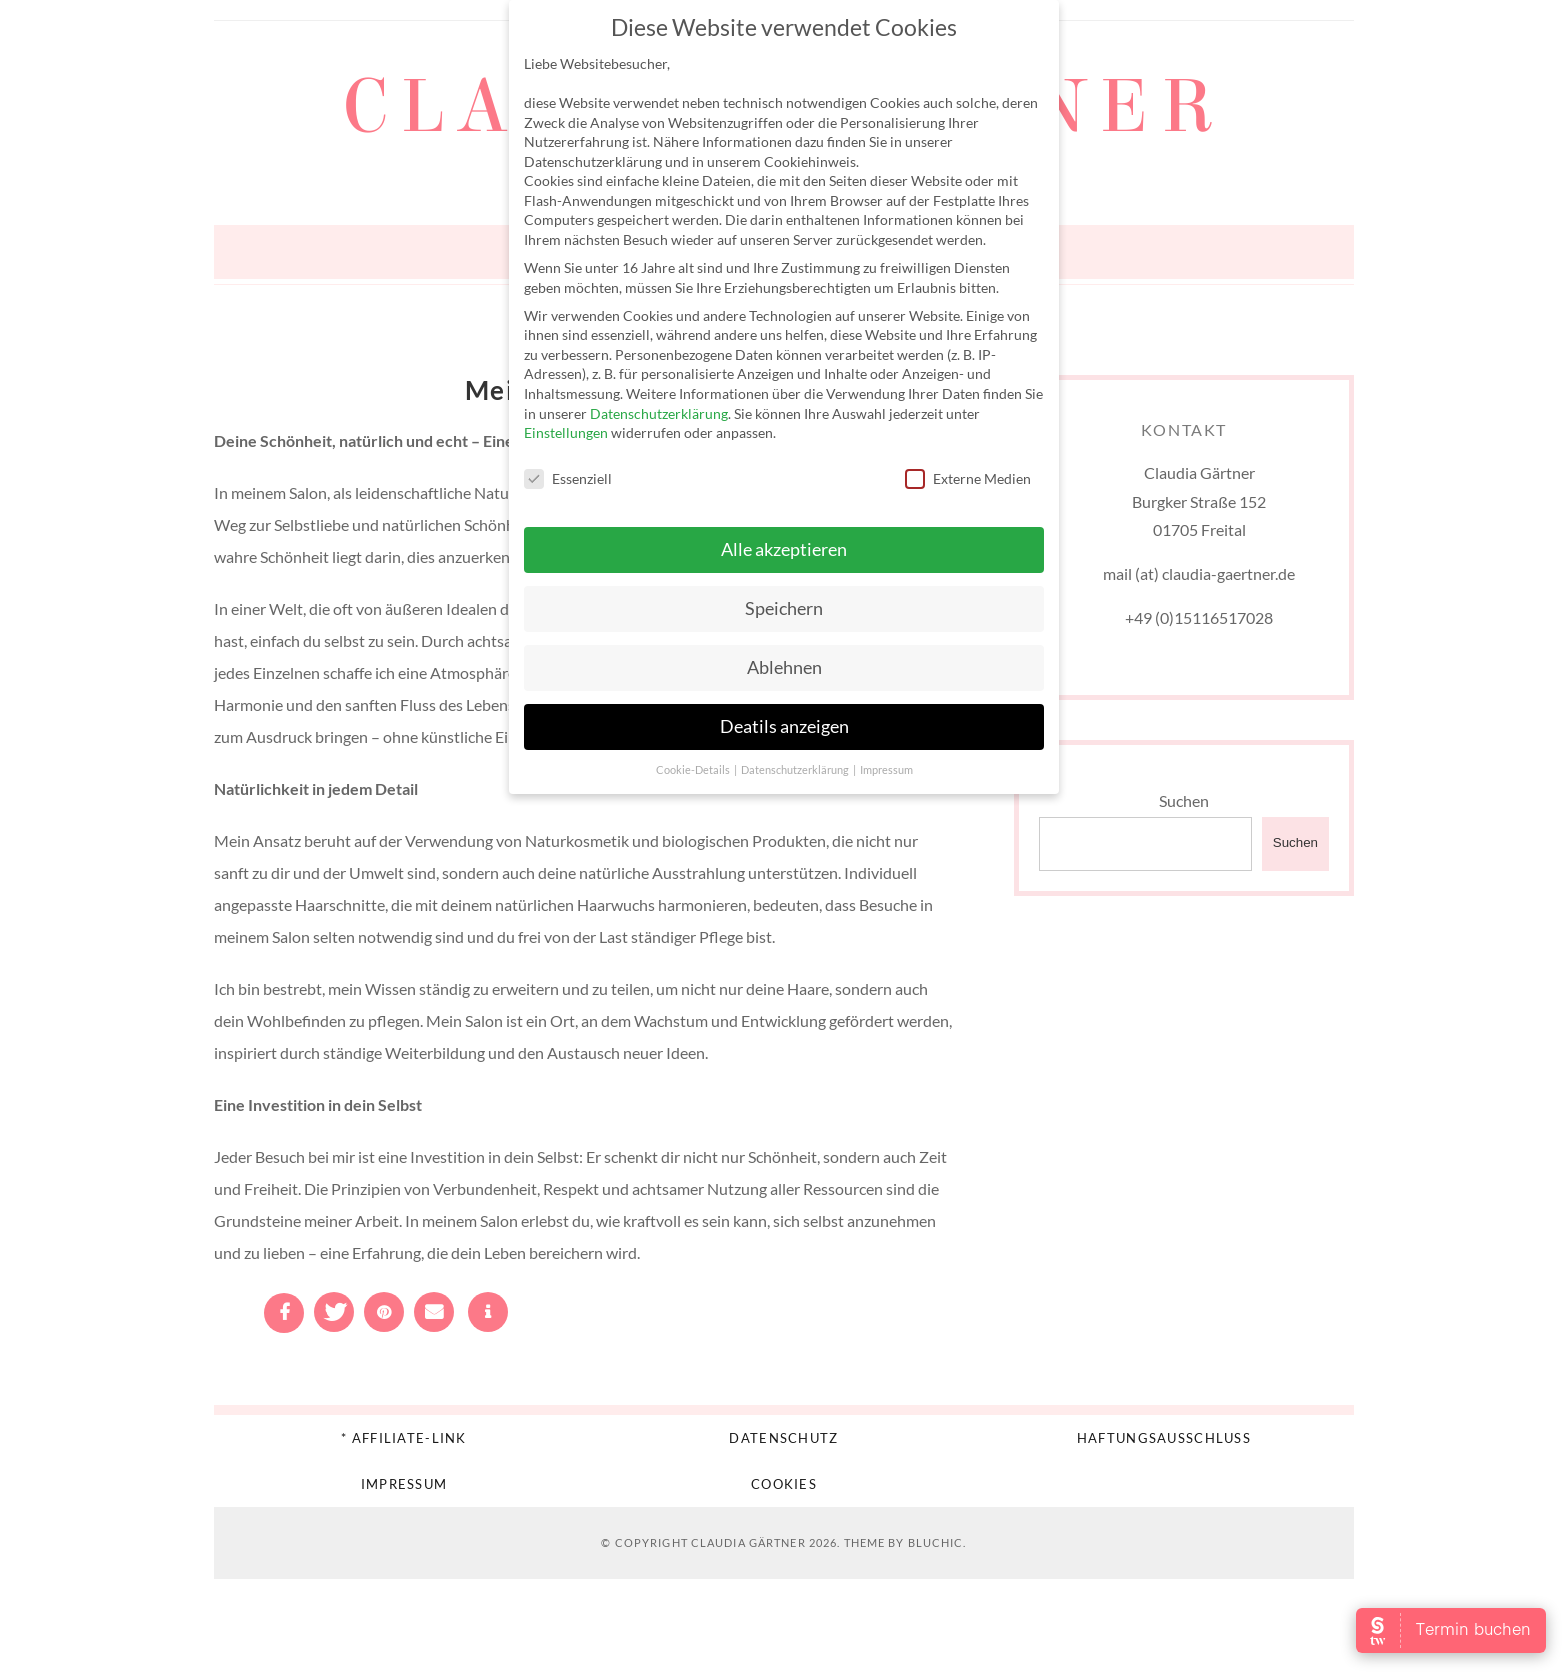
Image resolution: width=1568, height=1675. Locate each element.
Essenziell (568, 478)
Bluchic (936, 1542)
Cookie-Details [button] (694, 770)
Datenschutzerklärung (659, 413)
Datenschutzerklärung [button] (796, 770)
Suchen (1184, 800)
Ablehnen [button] (784, 667)
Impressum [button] (886, 770)
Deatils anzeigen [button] (784, 726)
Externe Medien (968, 478)
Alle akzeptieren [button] (784, 549)
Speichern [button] (784, 608)
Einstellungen (566, 432)
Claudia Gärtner (748, 1542)
